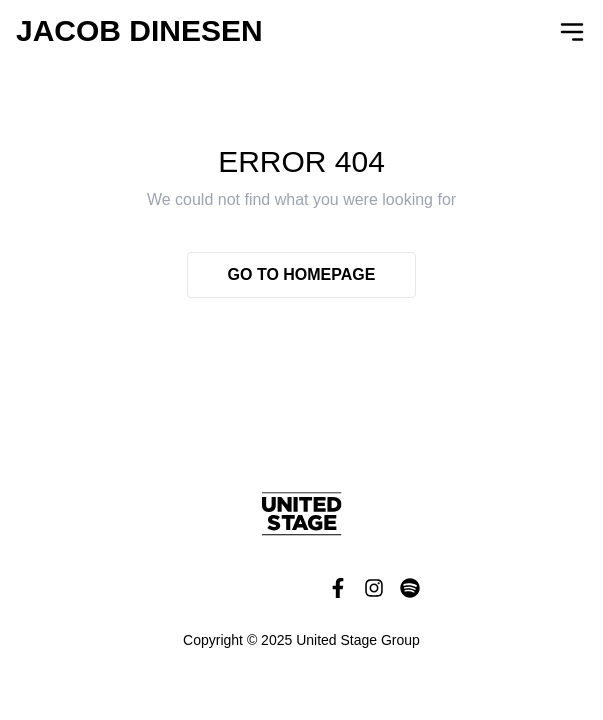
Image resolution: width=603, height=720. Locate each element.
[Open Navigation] (572, 32)
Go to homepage (302, 274)
